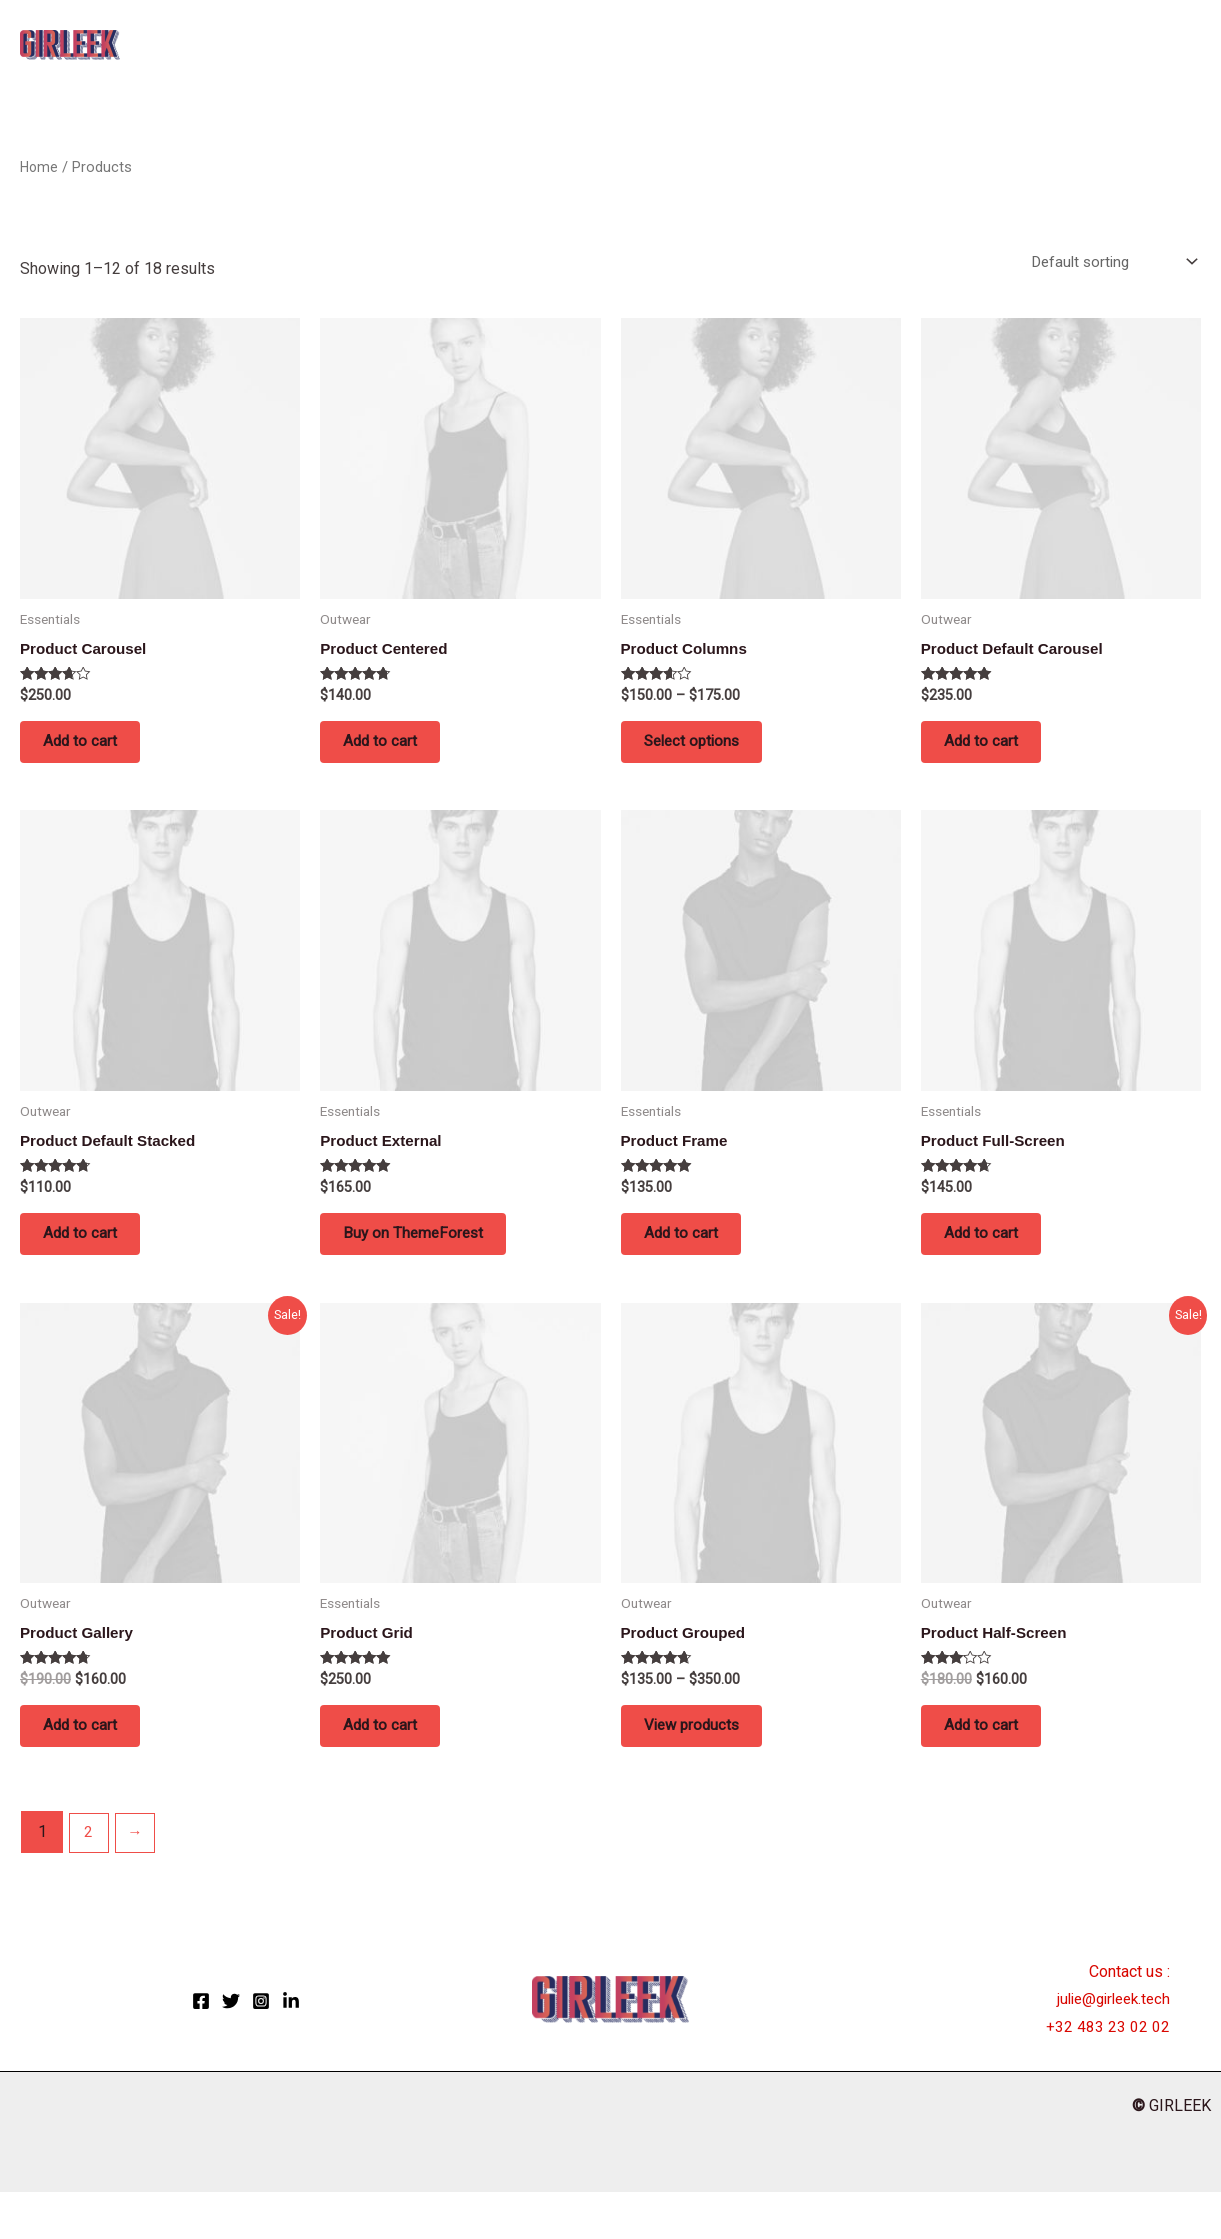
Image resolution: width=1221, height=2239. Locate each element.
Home (40, 167)
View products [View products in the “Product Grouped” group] (711, 1766)
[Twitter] (231, 2048)
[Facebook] (201, 2048)
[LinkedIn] (291, 2048)
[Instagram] (261, 2048)
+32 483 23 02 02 (1108, 2073)
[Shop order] (1107, 262)
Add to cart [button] (98, 751)
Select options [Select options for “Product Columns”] (712, 751)
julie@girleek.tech (1108, 2046)
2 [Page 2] (90, 1879)
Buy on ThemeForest (432, 1259)
